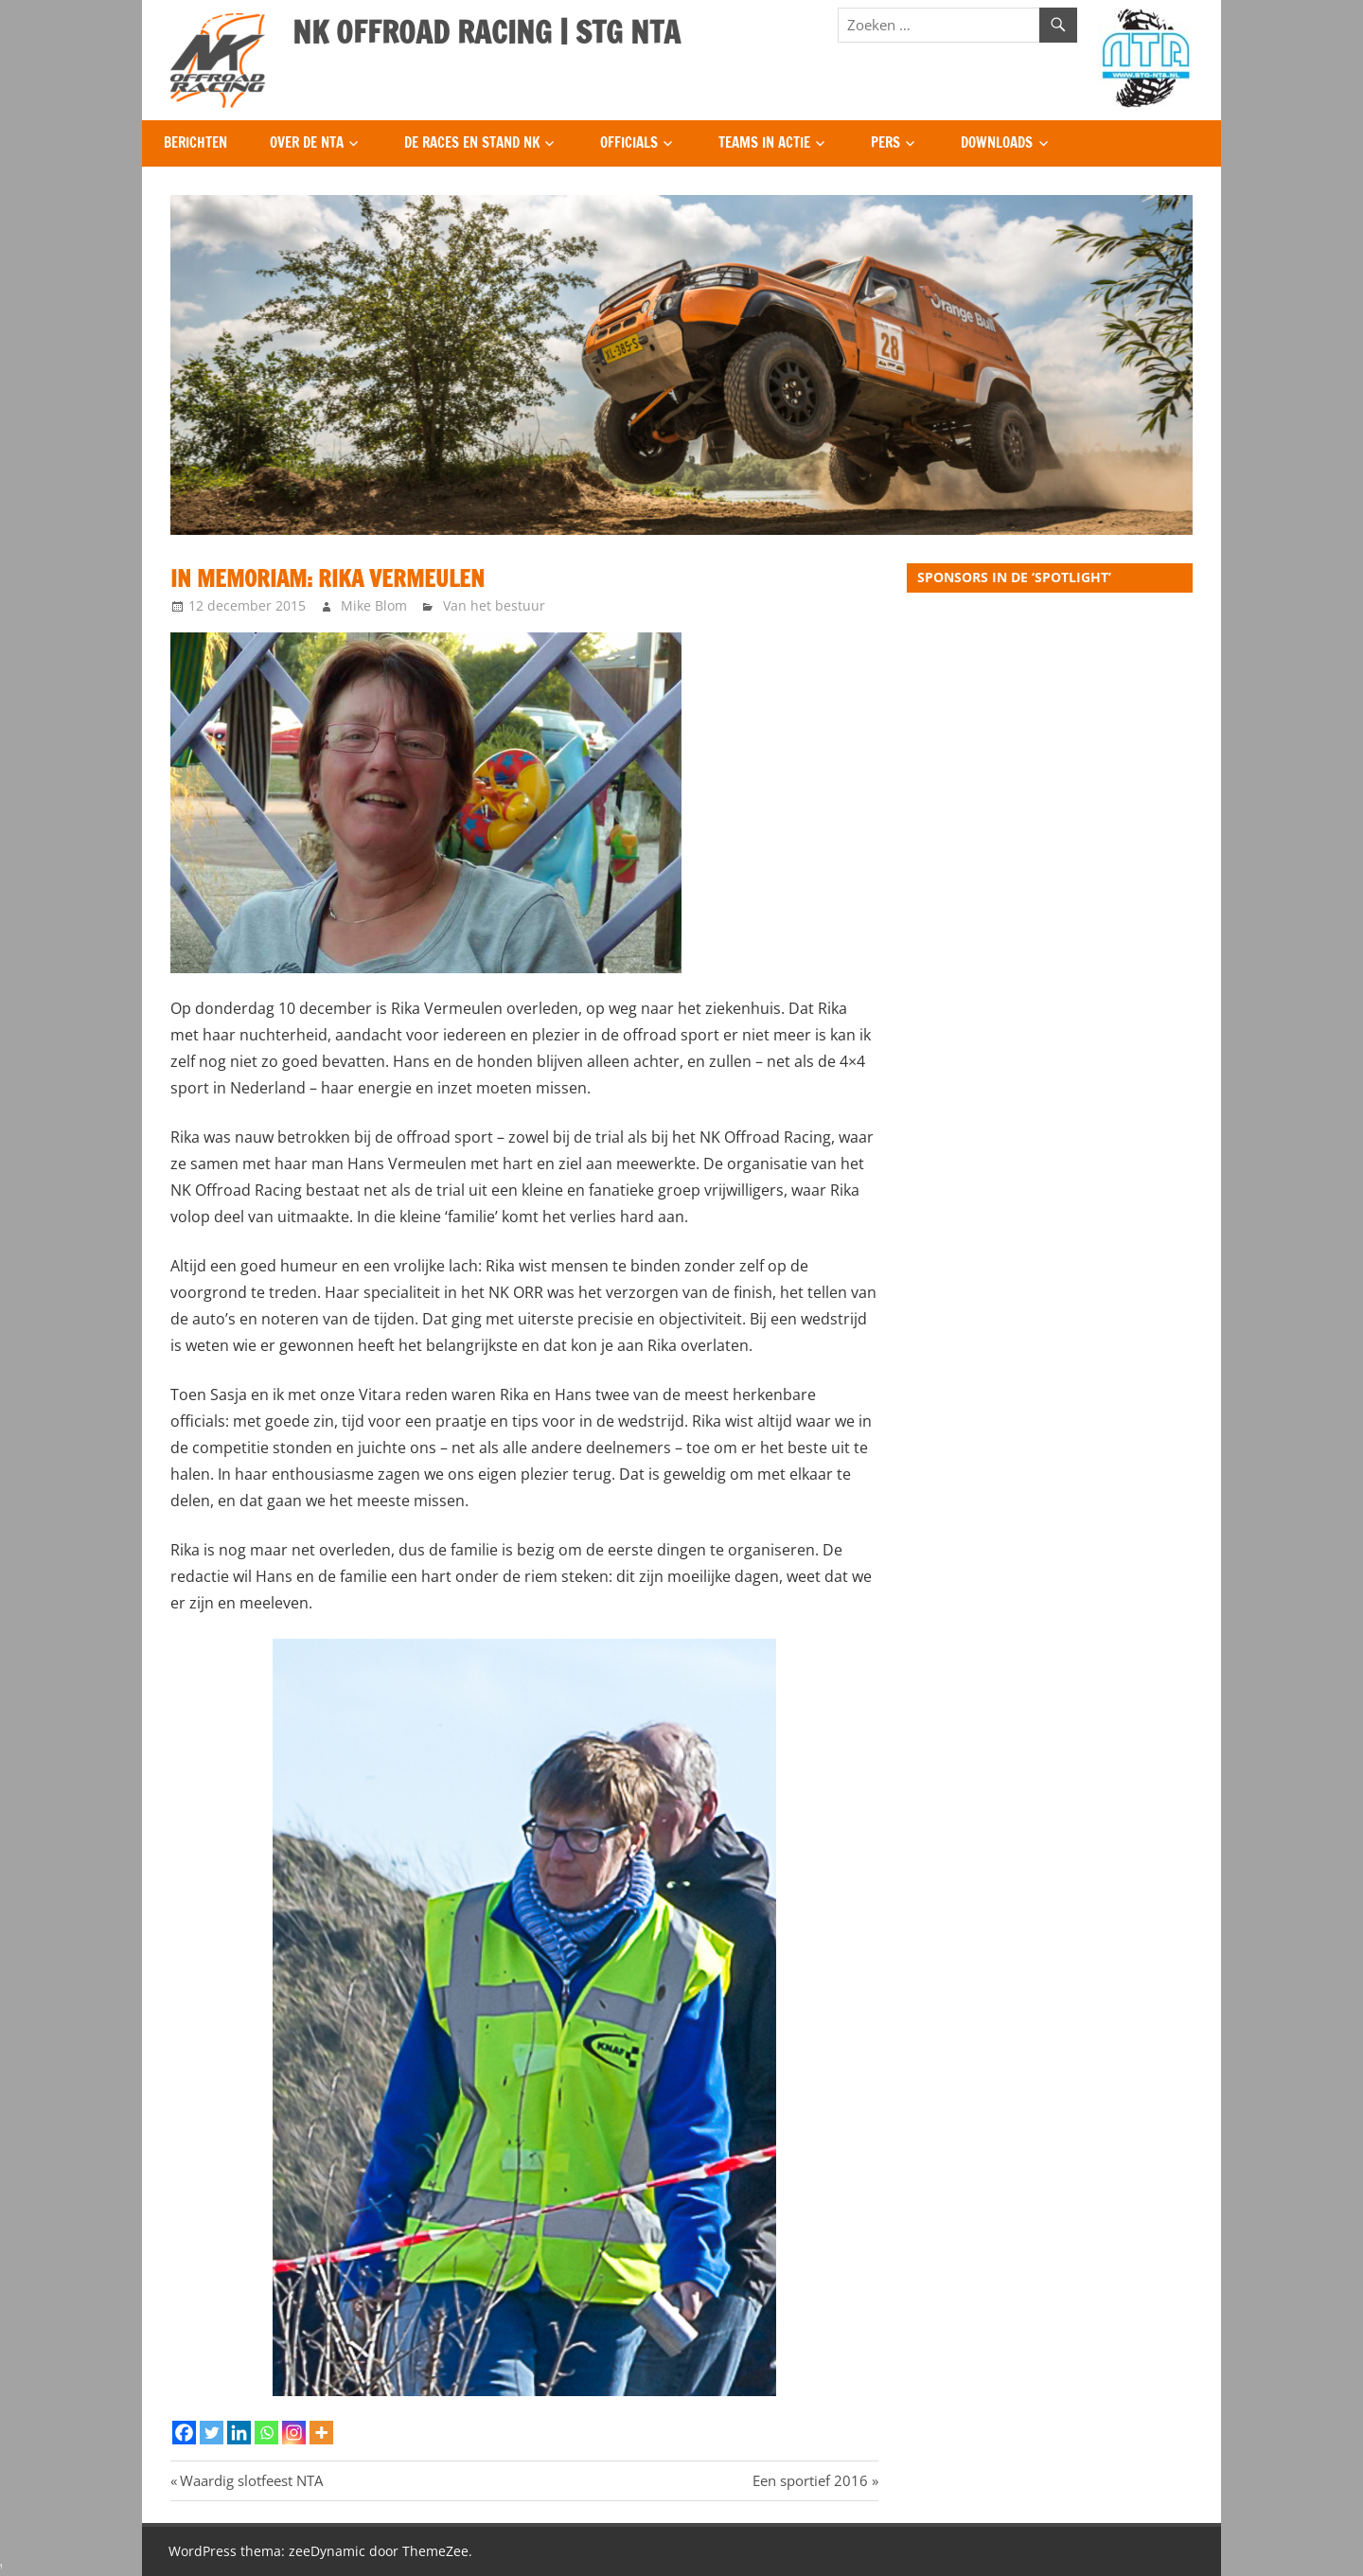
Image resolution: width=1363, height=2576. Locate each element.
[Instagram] (294, 2432)
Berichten (195, 142)
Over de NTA (307, 142)
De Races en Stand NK (472, 142)
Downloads (997, 142)
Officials (629, 142)
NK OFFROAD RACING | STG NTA (486, 32)
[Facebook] (184, 2432)
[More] (321, 2432)
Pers (885, 142)
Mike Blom (374, 605)
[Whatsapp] (266, 2432)
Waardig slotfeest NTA (251, 2480)
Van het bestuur (494, 605)
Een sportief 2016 (810, 2480)
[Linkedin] (239, 2432)
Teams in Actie (764, 142)
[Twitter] (211, 2432)
